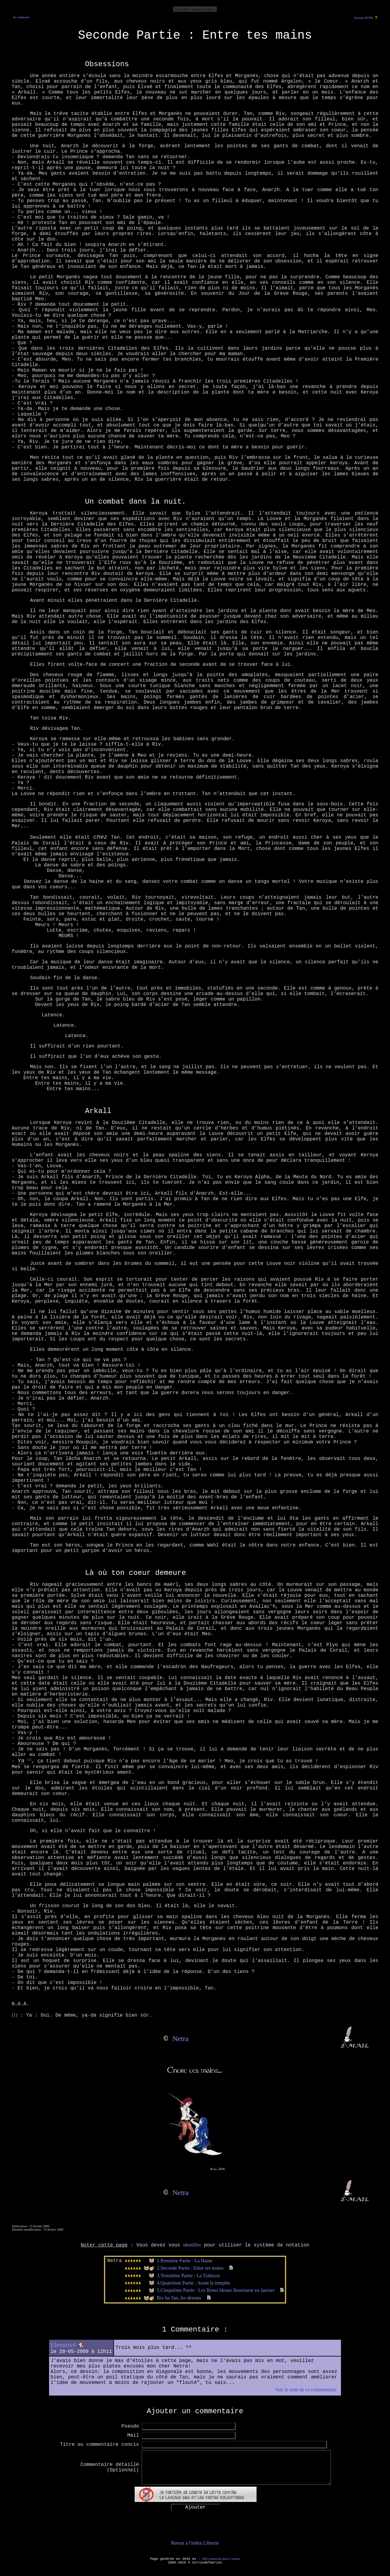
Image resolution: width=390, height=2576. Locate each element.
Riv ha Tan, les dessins (179, 2297)
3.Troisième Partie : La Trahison (188, 2275)
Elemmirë (63, 2345)
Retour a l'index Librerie (195, 2543)
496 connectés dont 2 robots (221, 2558)
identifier (192, 2244)
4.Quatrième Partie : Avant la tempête (193, 2282)
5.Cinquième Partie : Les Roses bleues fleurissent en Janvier (216, 2290)
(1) (29, 1759)
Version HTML (364, 18)
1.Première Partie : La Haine (185, 2260)
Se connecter (21, 17)
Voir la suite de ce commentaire (305, 2389)
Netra (180, 2039)
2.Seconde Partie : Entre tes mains (190, 2268)
